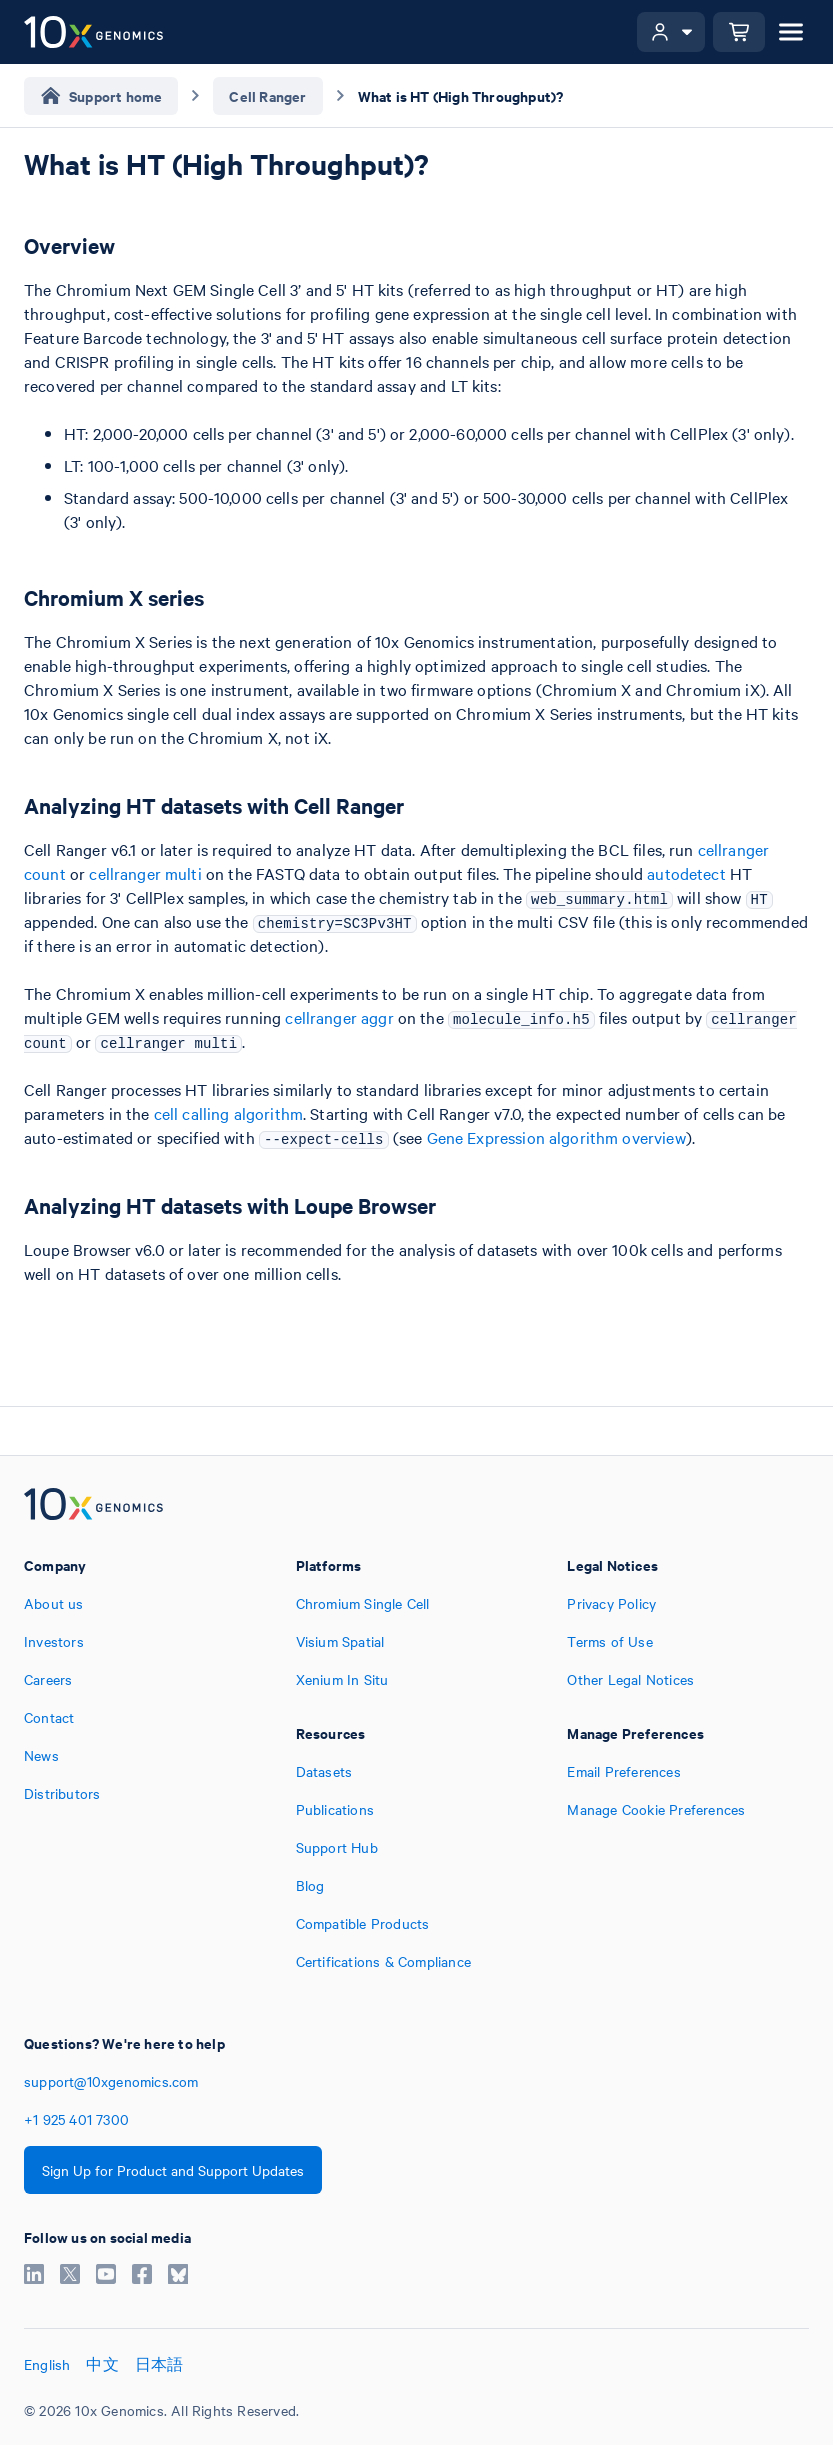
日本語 (159, 2364)
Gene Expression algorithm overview (556, 1137)
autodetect (686, 873)
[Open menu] (791, 32)
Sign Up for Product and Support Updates (173, 2170)
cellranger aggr (339, 1017)
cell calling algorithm (228, 1113)
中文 (102, 2364)
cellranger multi (145, 873)
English (47, 2364)
